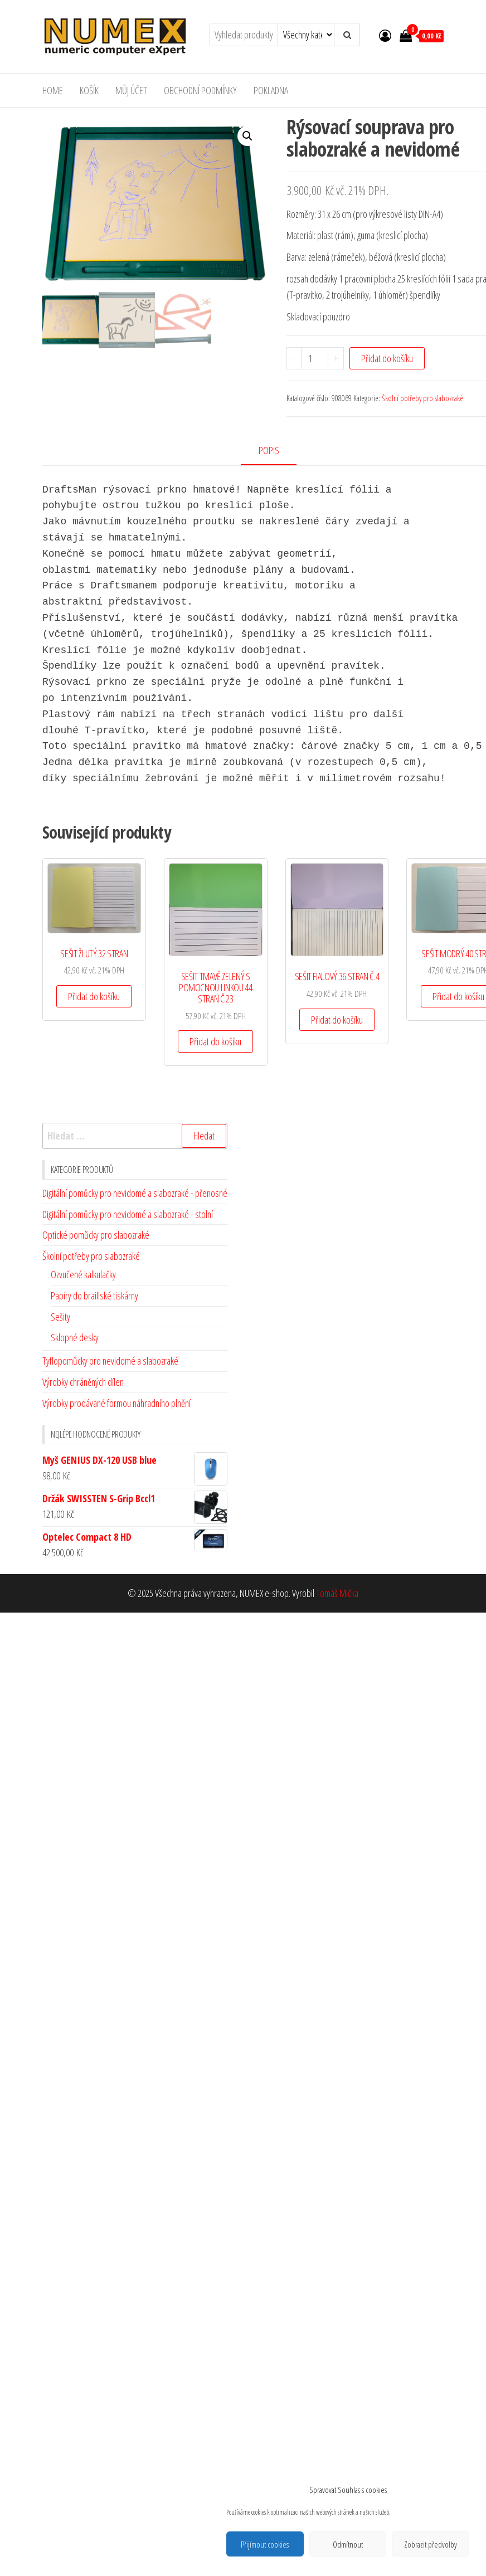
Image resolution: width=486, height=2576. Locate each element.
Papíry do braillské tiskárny (94, 1295)
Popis (269, 449)
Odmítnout (348, 2544)
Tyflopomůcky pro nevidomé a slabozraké (110, 1360)
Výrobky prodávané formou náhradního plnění (116, 1402)
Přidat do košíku (387, 357)
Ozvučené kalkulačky (83, 1273)
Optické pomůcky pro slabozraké (95, 1234)
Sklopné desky (75, 1336)
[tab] (277, 450)
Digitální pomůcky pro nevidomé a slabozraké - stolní (127, 1213)
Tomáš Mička (337, 1592)
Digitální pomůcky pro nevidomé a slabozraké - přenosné (134, 1192)
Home (53, 90)
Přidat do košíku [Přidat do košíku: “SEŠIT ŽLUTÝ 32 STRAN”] (94, 995)
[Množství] (314, 358)
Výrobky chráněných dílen (83, 1381)
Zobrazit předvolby (430, 2544)
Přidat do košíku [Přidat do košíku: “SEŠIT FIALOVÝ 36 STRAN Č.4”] (337, 1018)
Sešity (60, 1315)
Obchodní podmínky (202, 90)
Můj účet (133, 90)
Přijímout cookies (265, 2544)
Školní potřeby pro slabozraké (422, 397)
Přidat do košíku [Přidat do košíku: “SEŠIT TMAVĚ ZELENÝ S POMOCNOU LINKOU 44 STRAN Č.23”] (215, 1041)
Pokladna (273, 90)
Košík (90, 90)
